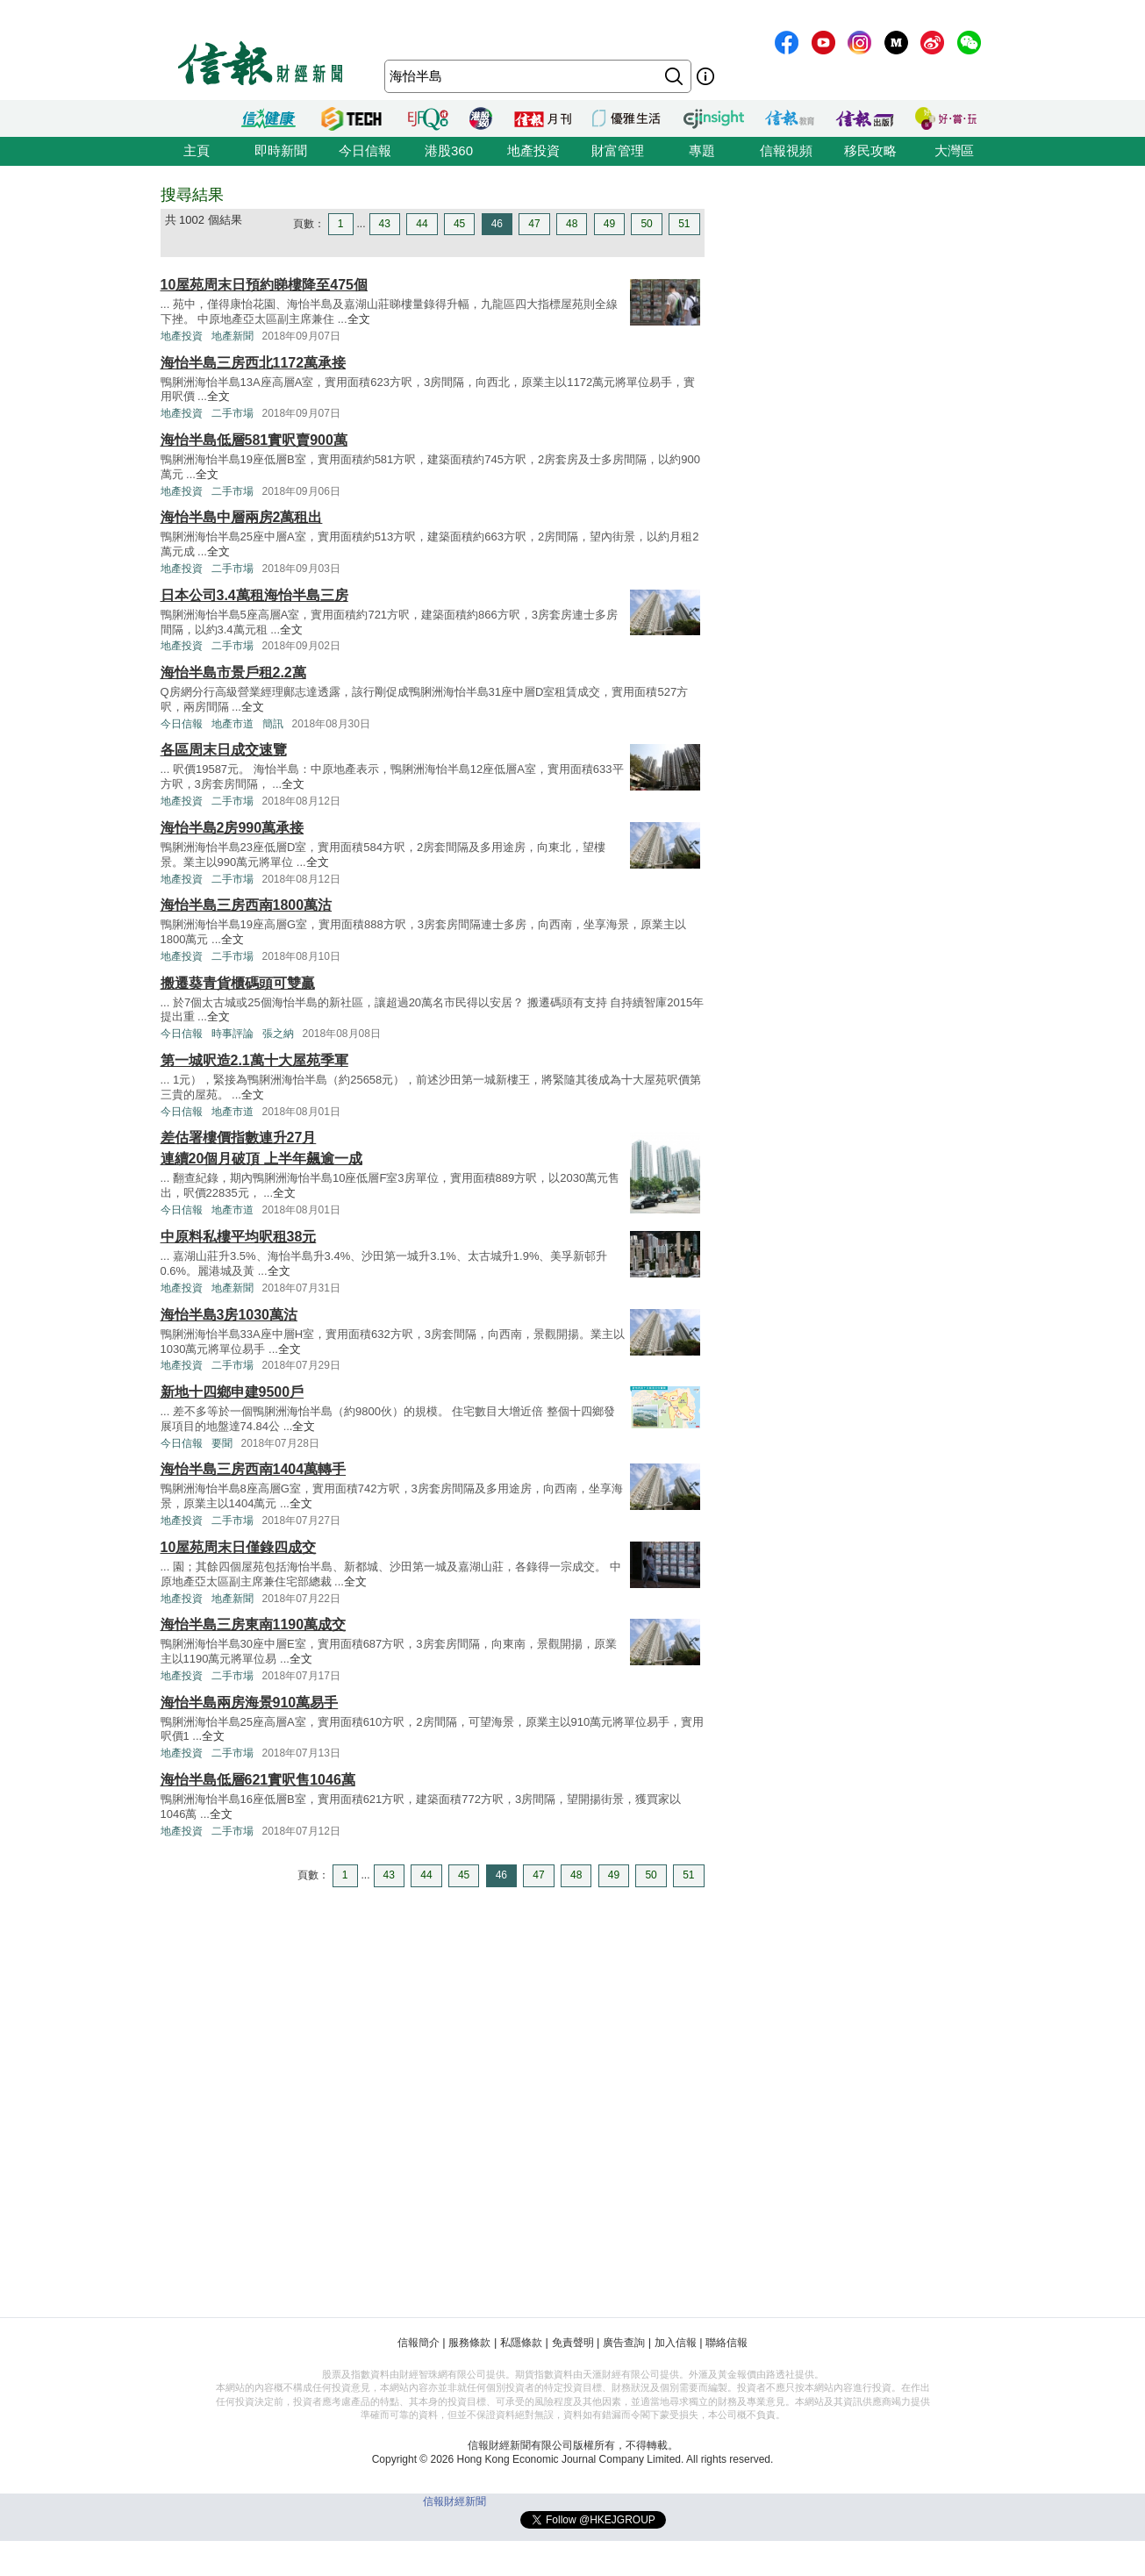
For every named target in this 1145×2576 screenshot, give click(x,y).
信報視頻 (786, 150)
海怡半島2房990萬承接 (232, 827)
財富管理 (617, 150)
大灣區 (954, 150)
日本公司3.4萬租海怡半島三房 (254, 595)
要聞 (222, 1443)
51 (684, 224)
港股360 (449, 150)
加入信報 (676, 2342)
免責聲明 (573, 2342)
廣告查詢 (624, 2342)
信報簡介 (418, 2342)
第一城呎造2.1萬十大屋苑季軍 (254, 1060)
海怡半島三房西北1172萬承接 (254, 362)
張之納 (278, 1033)
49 (609, 224)
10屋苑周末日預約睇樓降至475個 (265, 284)
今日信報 (365, 150)
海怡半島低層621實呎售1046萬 (258, 1779)
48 (571, 224)
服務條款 (469, 2342)
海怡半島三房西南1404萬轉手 (254, 1469)
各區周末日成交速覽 (224, 749)
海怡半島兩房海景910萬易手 (250, 1702)
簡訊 (272, 724)
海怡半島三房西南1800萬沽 (247, 905)
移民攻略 (870, 150)
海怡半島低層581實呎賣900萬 (254, 440)
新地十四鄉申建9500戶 (232, 1392)
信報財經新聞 (454, 2501)
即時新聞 (280, 150)
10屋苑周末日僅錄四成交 (239, 1547)
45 (459, 224)
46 (497, 224)
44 (421, 224)
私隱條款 (521, 2342)
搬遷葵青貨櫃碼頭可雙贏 (238, 983)
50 (646, 224)
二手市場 (232, 413)
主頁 (196, 150)
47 (534, 224)
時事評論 (232, 1033)
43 (384, 224)
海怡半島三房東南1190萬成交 (254, 1624)
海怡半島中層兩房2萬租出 (242, 517)
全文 (358, 319)
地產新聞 (232, 336)
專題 (702, 150)
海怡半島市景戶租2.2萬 (233, 672)
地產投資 (533, 150)
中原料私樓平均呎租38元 (239, 1236)
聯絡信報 (726, 2342)
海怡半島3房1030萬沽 (229, 1314)
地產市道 (232, 724)
